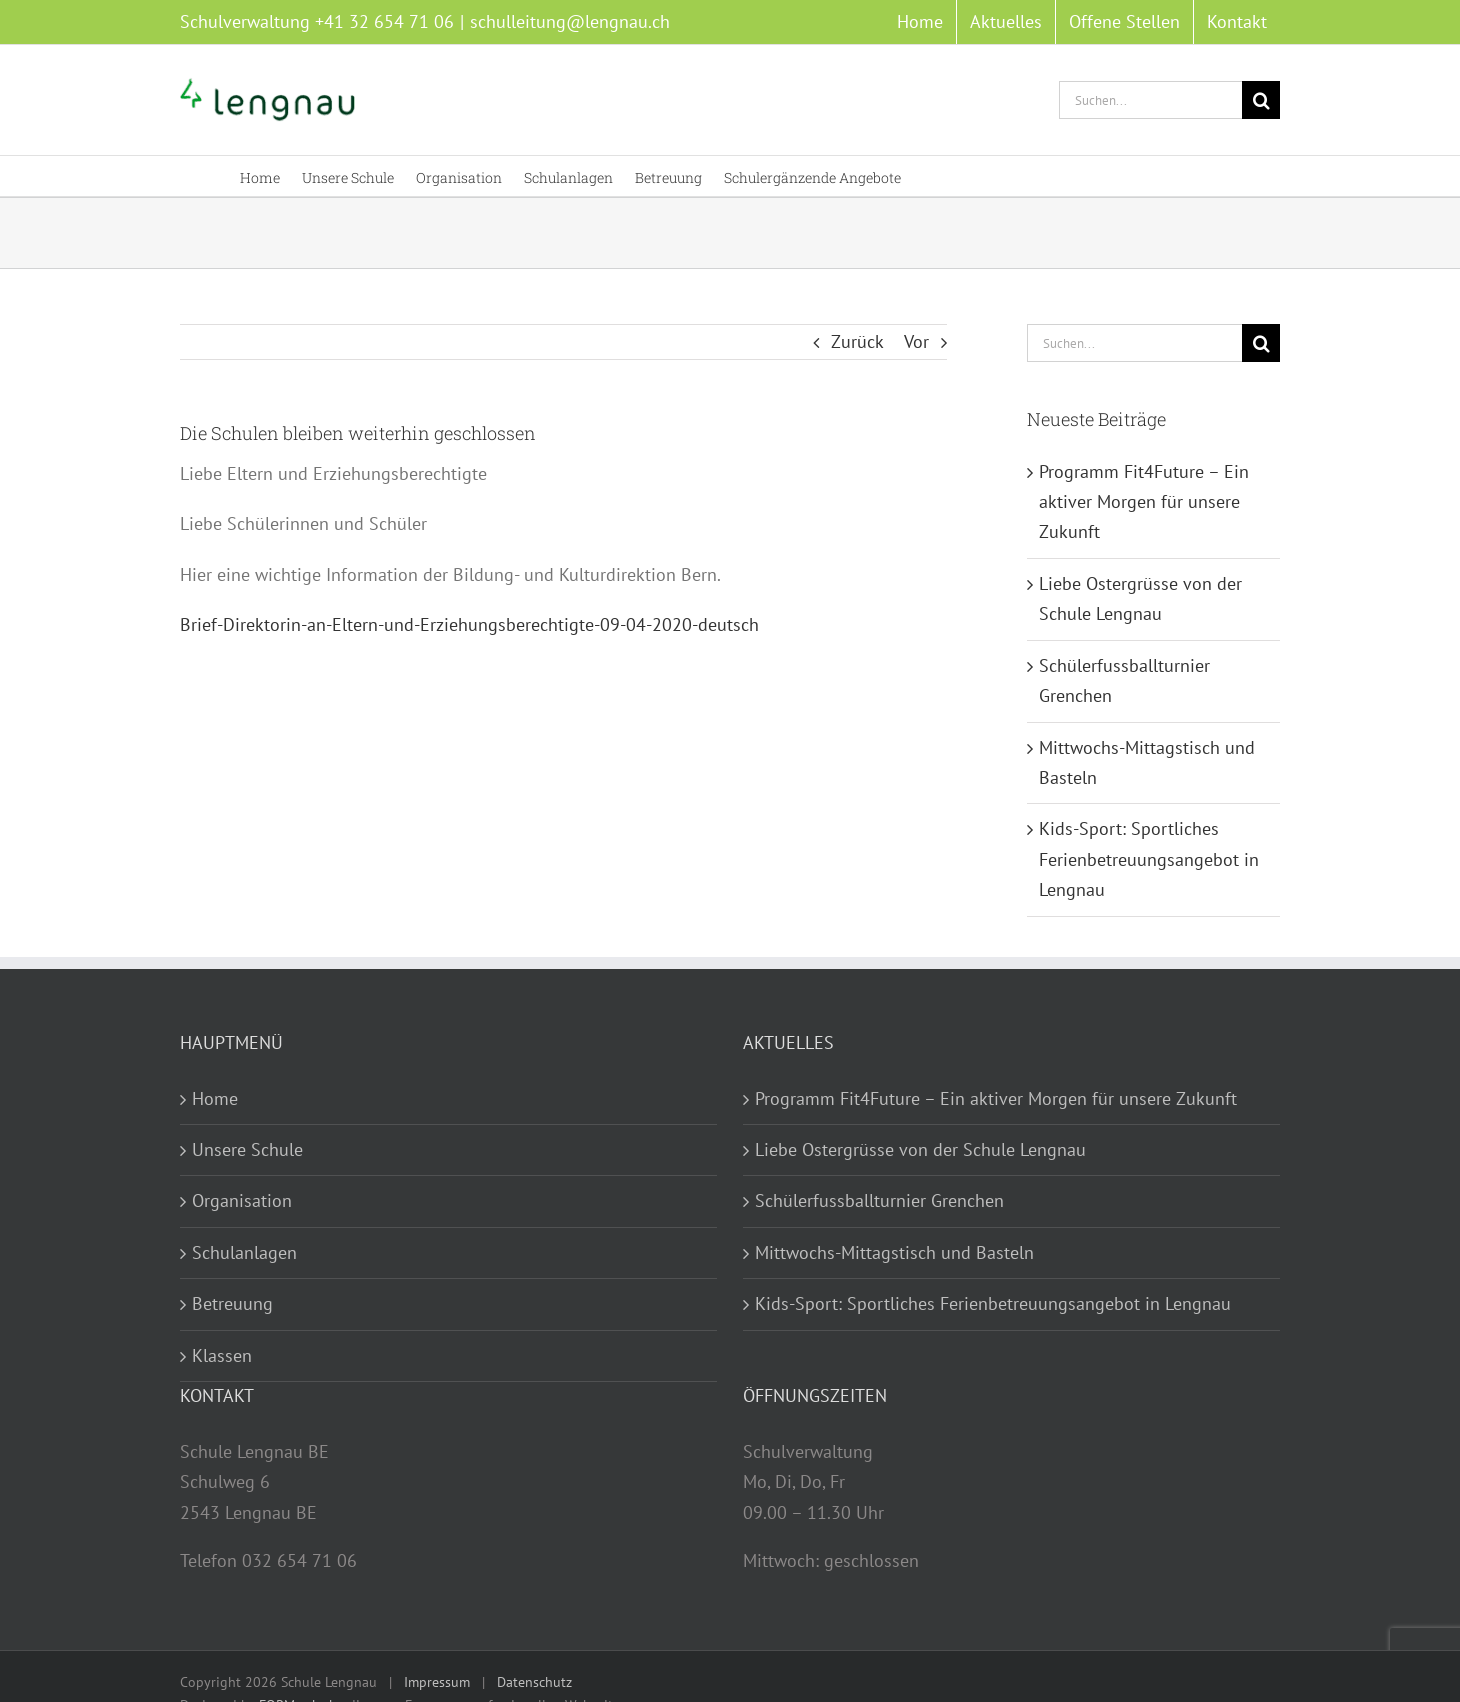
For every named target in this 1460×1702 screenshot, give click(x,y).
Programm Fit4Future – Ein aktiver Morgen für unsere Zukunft (1144, 502)
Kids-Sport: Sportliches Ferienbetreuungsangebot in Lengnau (1149, 859)
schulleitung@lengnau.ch (570, 21)
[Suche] (1261, 100)
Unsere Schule (247, 1149)
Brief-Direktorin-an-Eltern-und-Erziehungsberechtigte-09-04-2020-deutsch (469, 624)
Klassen (222, 1355)
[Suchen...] (1150, 100)
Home (215, 1098)
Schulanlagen (244, 1252)
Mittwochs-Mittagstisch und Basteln (894, 1252)
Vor (916, 341)
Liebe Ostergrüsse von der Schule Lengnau (920, 1149)
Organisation (242, 1200)
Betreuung (232, 1303)
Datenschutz (534, 1682)
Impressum (437, 1682)
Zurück (857, 341)
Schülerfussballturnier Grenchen (879, 1200)
